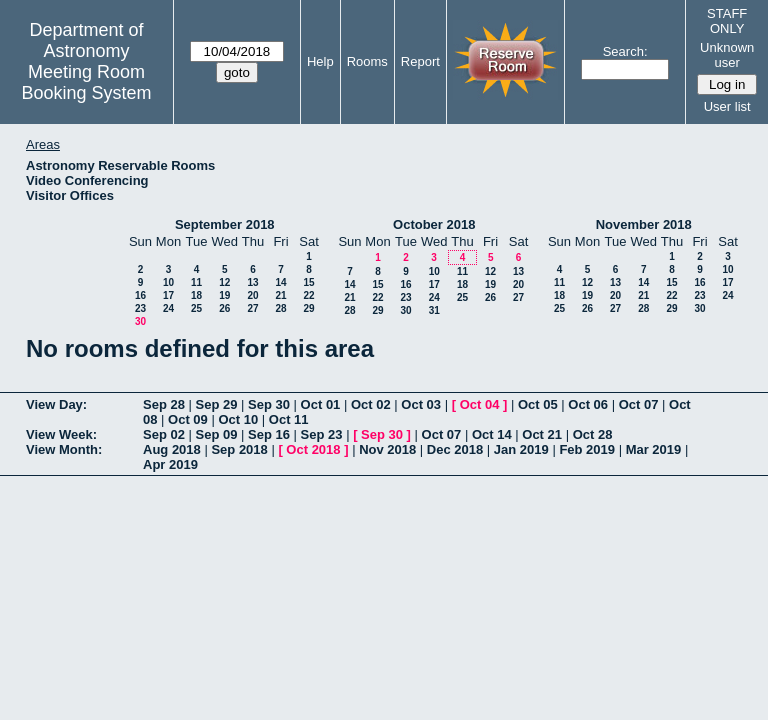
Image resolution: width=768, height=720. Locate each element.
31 (434, 310)
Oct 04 (480, 404)
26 (224, 308)
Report (420, 61)
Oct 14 (492, 434)
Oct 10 (238, 419)
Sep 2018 (239, 449)
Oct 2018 (313, 449)
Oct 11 (289, 419)
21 (280, 295)
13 (252, 282)
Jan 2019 (521, 449)
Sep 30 (269, 404)
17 (168, 295)
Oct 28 (593, 434)
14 (280, 282)
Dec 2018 (455, 449)
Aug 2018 (172, 449)
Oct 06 (588, 404)
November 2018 (644, 224)
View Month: (64, 449)
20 (252, 295)
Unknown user (727, 55)
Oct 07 (639, 404)
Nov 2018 (387, 449)
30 (140, 321)
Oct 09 (188, 419)
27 (252, 308)
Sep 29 (217, 404)
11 (196, 282)
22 (308, 295)
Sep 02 (164, 434)
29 (308, 308)
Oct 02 (371, 404)
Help (320, 61)
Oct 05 (538, 404)
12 (224, 282)
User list (727, 106)
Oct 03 (421, 404)
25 (196, 308)
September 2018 (225, 224)
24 (168, 308)
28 (280, 308)
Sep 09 (217, 434)
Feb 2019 (587, 449)
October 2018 (434, 224)
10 (168, 282)
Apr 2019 (170, 464)
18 (196, 295)
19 (224, 295)
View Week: (61, 434)
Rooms (367, 61)
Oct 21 (542, 434)
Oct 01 (321, 404)
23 (140, 308)
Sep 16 (269, 434)
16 (140, 295)
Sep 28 (164, 404)
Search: (625, 51)
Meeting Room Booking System (86, 82)
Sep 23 (322, 434)
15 (308, 282)
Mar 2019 (654, 449)
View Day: (56, 404)
